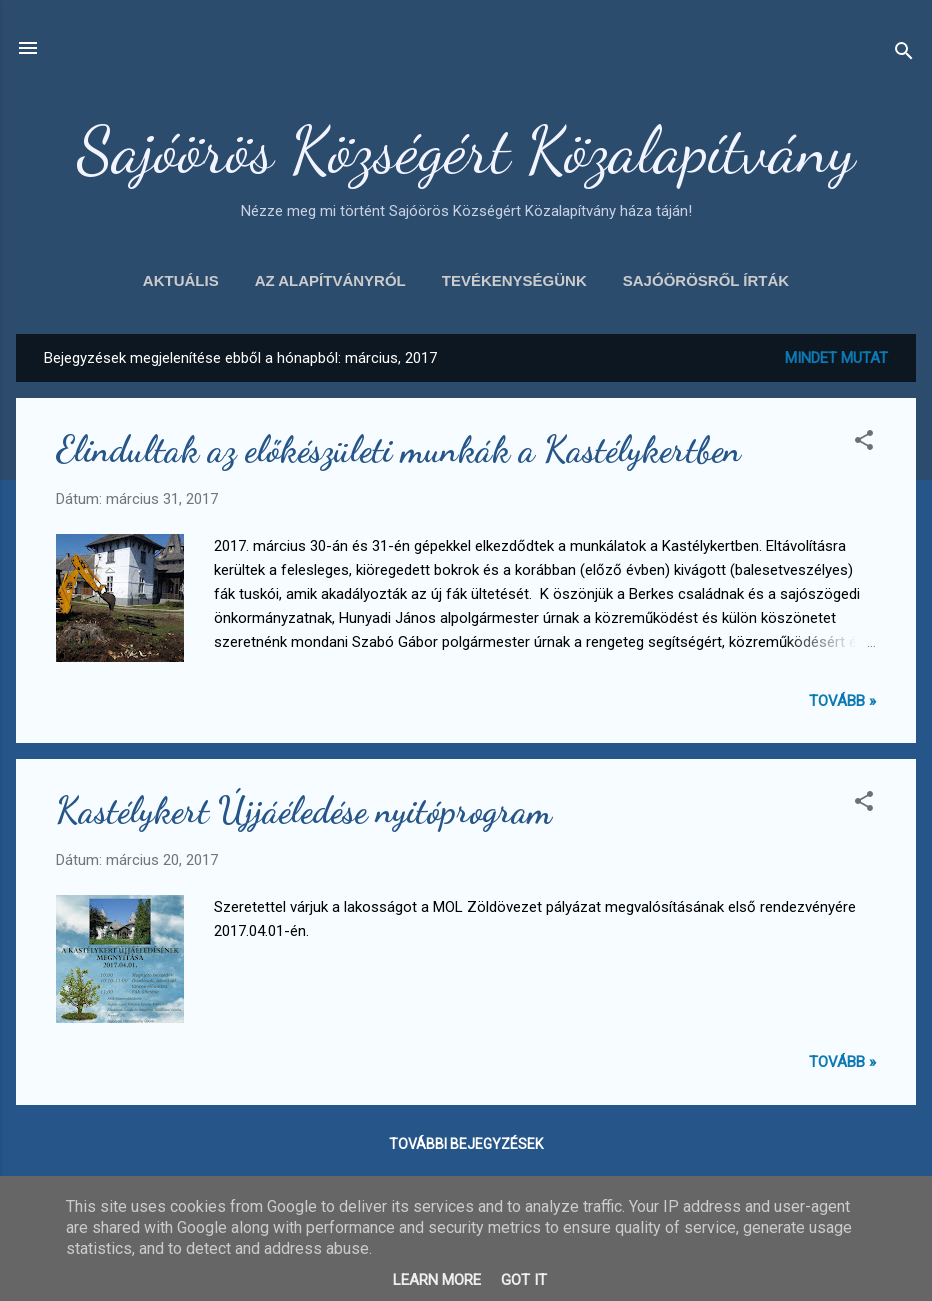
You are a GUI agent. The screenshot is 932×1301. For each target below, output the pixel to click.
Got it (524, 1280)
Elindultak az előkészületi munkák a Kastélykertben (398, 449)
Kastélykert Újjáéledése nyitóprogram (304, 810)
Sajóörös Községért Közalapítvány (466, 149)
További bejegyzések (466, 1144)
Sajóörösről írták (706, 280)
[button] (864, 443)
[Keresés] (904, 54)
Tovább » (842, 701)
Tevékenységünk (514, 280)
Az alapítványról (330, 280)
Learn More (437, 1280)
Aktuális (181, 280)
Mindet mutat (836, 358)
